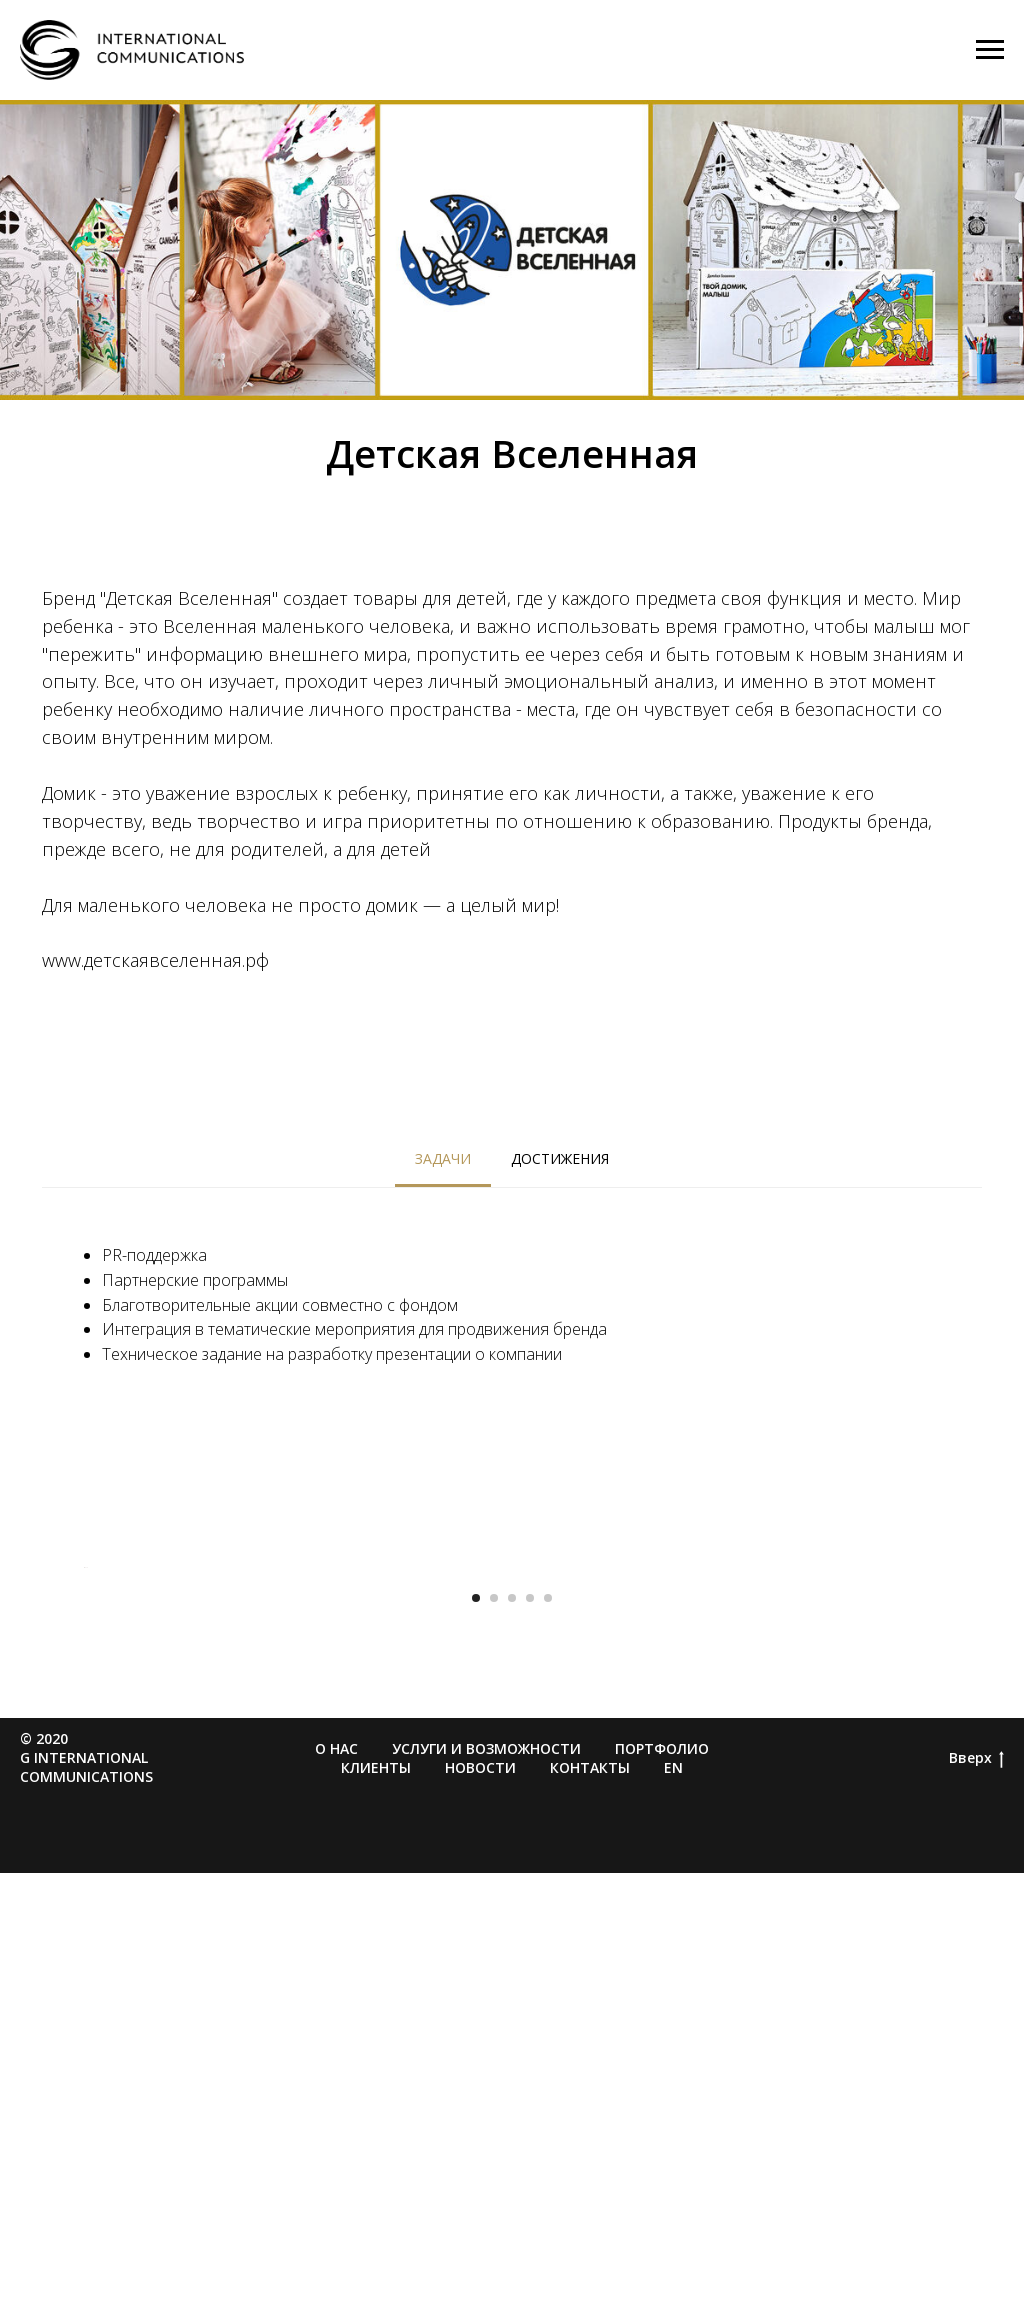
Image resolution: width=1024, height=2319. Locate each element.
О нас (336, 2194)
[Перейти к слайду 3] (512, 2044)
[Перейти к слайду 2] (494, 2044)
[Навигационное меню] (990, 50)
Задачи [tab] (443, 1158)
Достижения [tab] (560, 1158)
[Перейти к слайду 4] (530, 2044)
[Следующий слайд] (942, 1790)
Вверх (976, 2204)
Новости (480, 2213)
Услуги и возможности (486, 2194)
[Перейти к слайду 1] (476, 2044)
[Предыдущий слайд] (82, 1790)
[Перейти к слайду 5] (548, 2044)
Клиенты (376, 2213)
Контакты (590, 2213)
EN (673, 2213)
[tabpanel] (512, 1302)
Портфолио (662, 2194)
